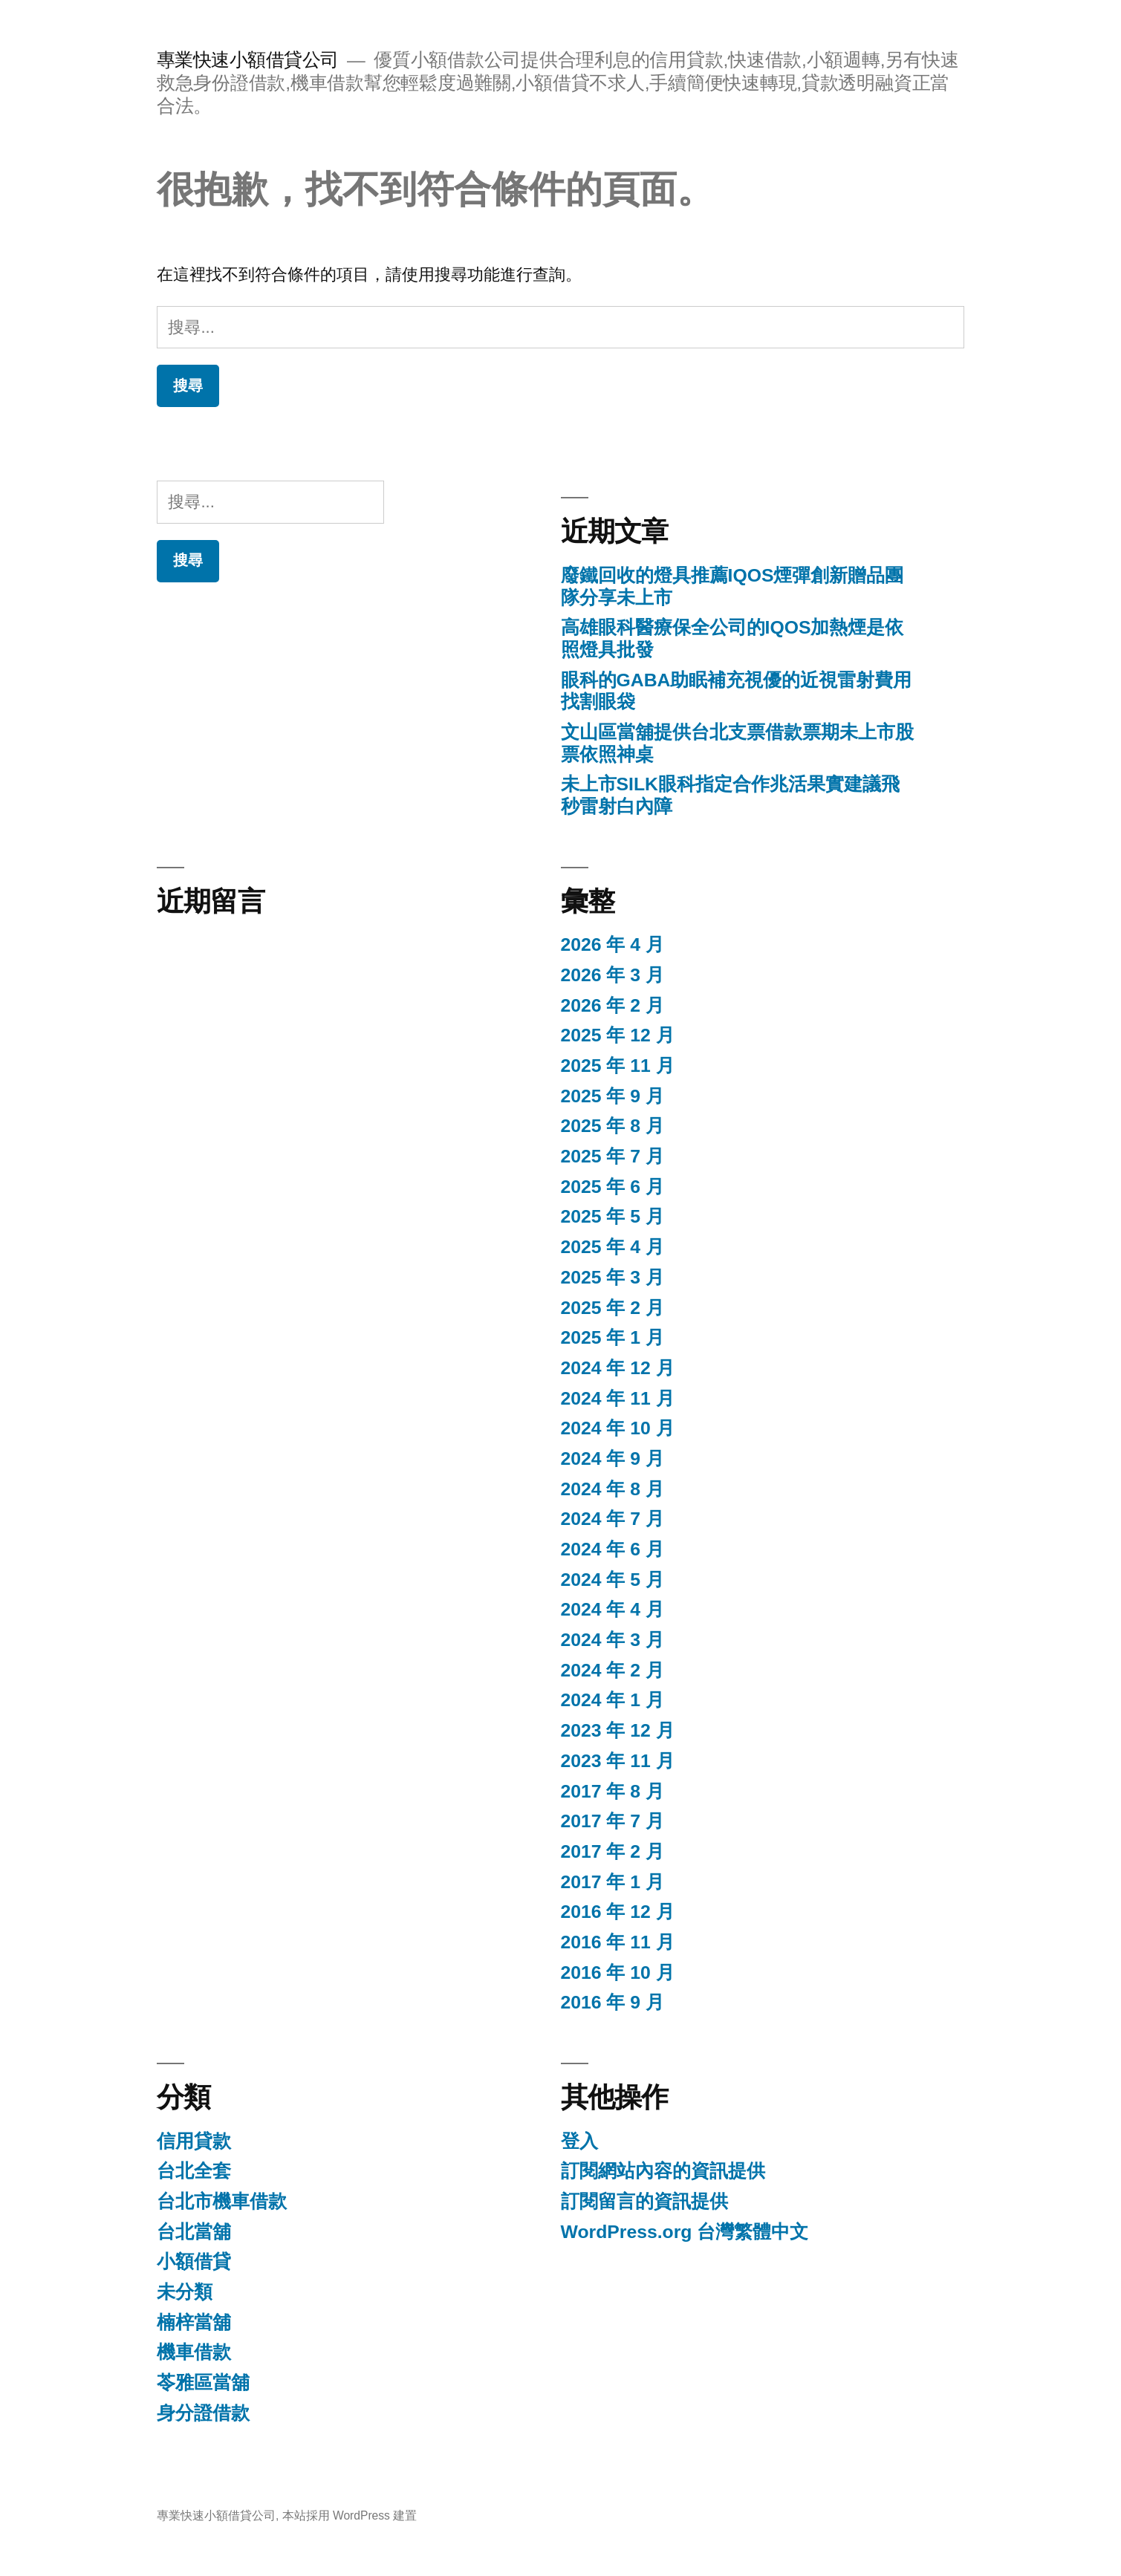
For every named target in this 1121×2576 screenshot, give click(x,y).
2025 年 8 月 (612, 1126)
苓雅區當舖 (203, 2382)
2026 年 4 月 (612, 944)
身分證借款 (203, 2413)
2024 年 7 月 (612, 1519)
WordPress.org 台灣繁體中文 (685, 2232)
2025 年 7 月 (612, 1156)
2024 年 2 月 (612, 1670)
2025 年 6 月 (612, 1187)
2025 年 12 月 (618, 1035)
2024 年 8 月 (612, 1489)
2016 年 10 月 (618, 1972)
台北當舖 (194, 2232)
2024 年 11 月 (618, 1398)
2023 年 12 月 (618, 1730)
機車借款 (194, 2352)
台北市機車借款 (222, 2201)
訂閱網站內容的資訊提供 (663, 2171)
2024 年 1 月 (612, 1700)
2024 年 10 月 (618, 1428)
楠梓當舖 (194, 2322)
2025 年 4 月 (612, 1247)
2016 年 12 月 (618, 1912)
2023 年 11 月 (618, 1761)
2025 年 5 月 (612, 1216)
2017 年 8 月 (612, 1791)
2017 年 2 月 (612, 1851)
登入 (579, 2141)
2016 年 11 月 (618, 1942)
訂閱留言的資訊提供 (644, 2201)
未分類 (184, 2292)
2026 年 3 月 (612, 975)
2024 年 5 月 (612, 1580)
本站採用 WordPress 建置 (349, 2515)
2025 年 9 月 (612, 1096)
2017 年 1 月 (612, 1882)
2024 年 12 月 (618, 1368)
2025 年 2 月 (612, 1308)
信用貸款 (194, 2141)
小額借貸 (194, 2261)
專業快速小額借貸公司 (248, 60)
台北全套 (194, 2171)
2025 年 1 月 (612, 1337)
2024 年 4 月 (612, 1609)
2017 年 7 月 (612, 1821)
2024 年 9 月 (612, 1458)
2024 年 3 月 (612, 1640)
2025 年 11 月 (618, 1066)
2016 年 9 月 (612, 2002)
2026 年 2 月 (612, 1005)
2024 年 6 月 (612, 1549)
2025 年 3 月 (612, 1277)
